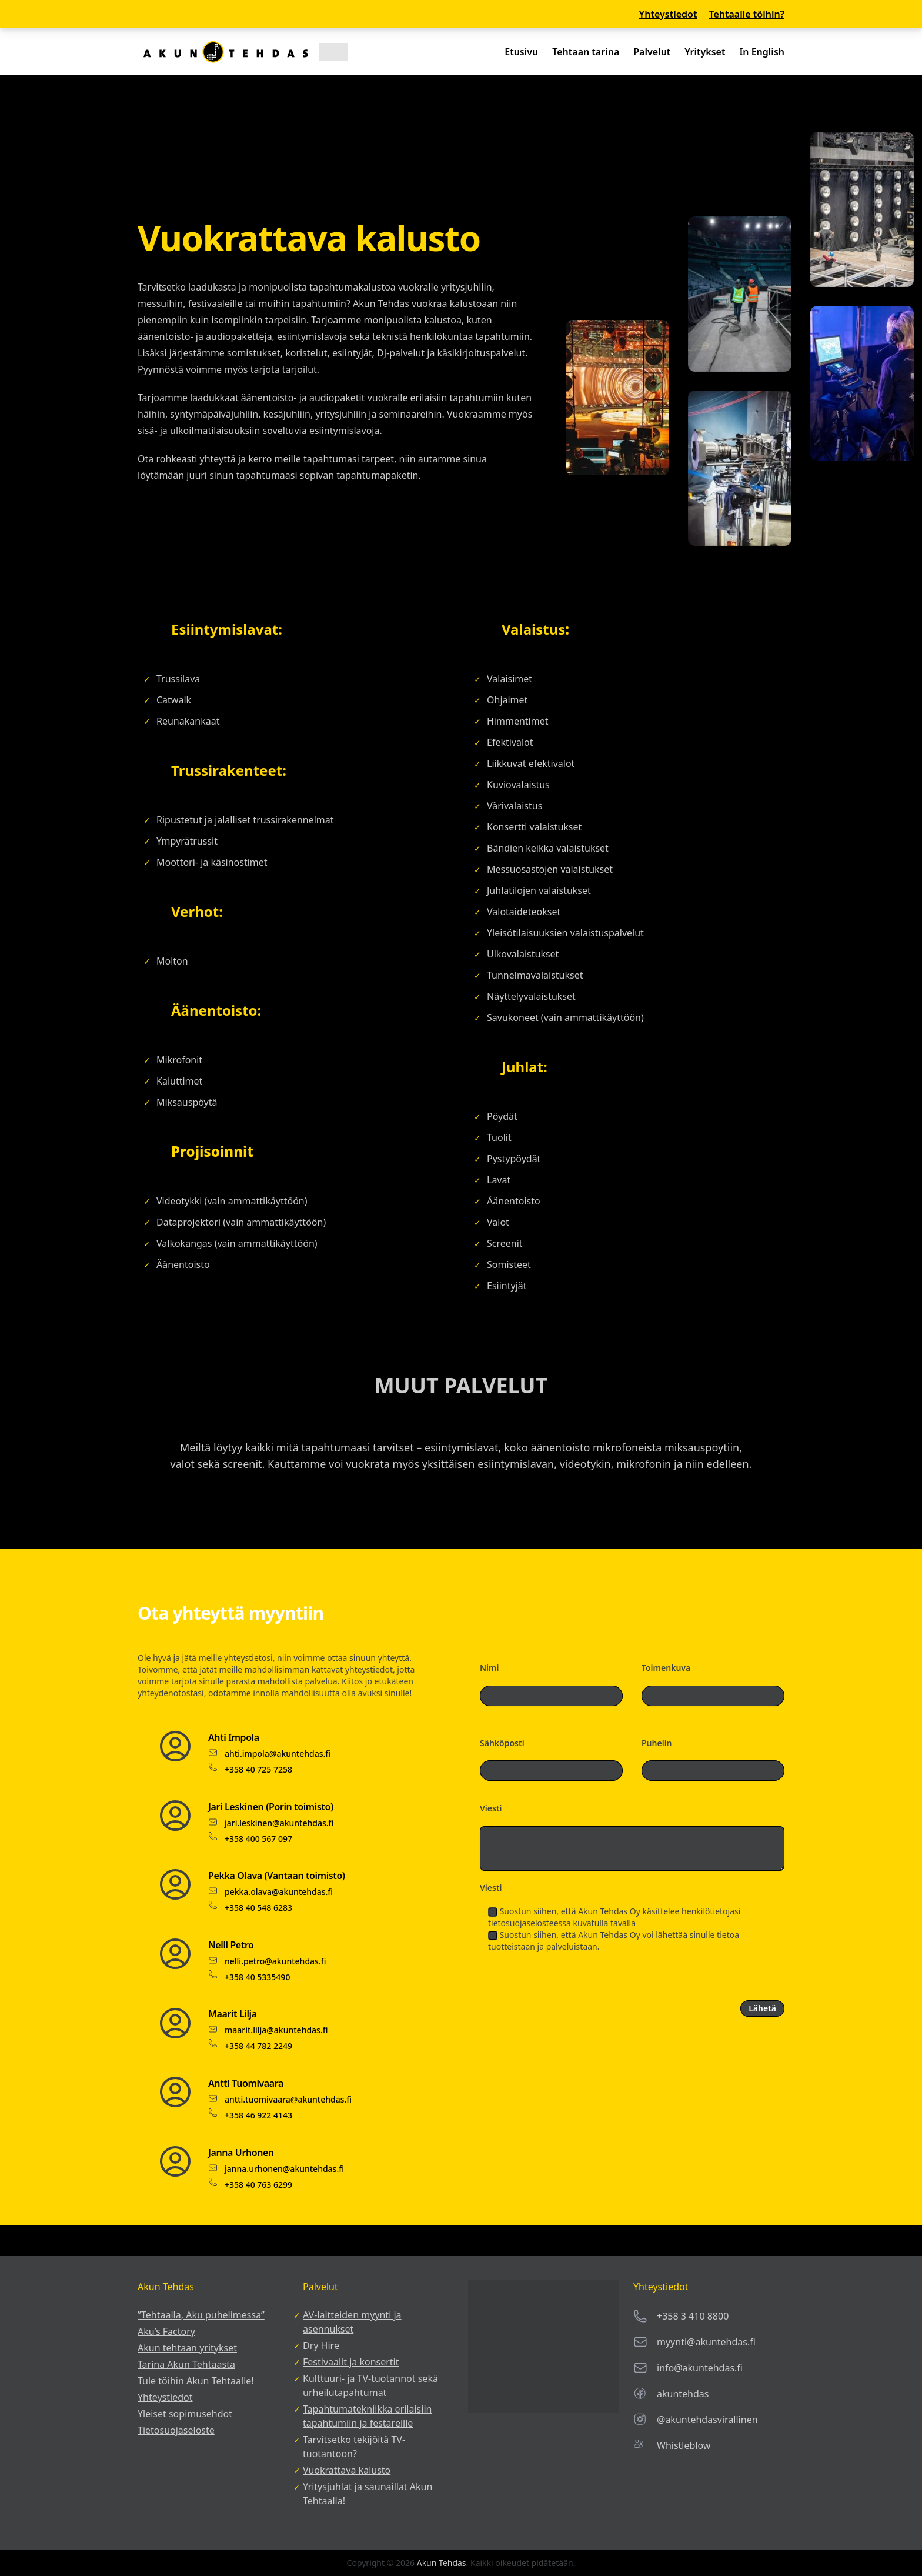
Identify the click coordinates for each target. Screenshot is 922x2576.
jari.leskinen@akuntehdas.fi (279, 1822)
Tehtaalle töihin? (746, 14)
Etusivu (521, 51)
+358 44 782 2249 (258, 2045)
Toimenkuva (666, 1667)
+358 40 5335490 (257, 1977)
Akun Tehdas (441, 2562)
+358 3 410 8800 (693, 2316)
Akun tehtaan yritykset (187, 2347)
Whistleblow (683, 2445)
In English (761, 51)
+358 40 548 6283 (258, 1907)
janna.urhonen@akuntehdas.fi (284, 2168)
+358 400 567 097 (258, 1838)
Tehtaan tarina (585, 51)
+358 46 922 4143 (258, 2115)
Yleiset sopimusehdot (185, 2413)
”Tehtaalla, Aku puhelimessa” (201, 2314)
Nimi (489, 1667)
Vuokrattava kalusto (346, 2470)
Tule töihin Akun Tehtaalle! (196, 2380)
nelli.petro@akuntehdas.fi (275, 1961)
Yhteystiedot (668, 14)
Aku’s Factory (166, 2331)
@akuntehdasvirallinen (707, 2419)
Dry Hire (321, 2345)
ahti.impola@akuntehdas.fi (277, 1753)
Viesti (491, 1808)
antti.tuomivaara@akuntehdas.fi (288, 2099)
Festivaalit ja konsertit (351, 2361)
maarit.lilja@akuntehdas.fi (276, 2030)
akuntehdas (683, 2393)
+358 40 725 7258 (258, 1769)
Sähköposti (502, 1743)
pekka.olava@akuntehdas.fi (279, 1891)
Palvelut (651, 51)
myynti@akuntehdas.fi (706, 2341)
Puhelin (657, 1743)
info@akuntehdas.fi (700, 2367)
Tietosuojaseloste (176, 2430)
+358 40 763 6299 (258, 2184)
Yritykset (704, 51)
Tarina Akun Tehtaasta (186, 2364)
